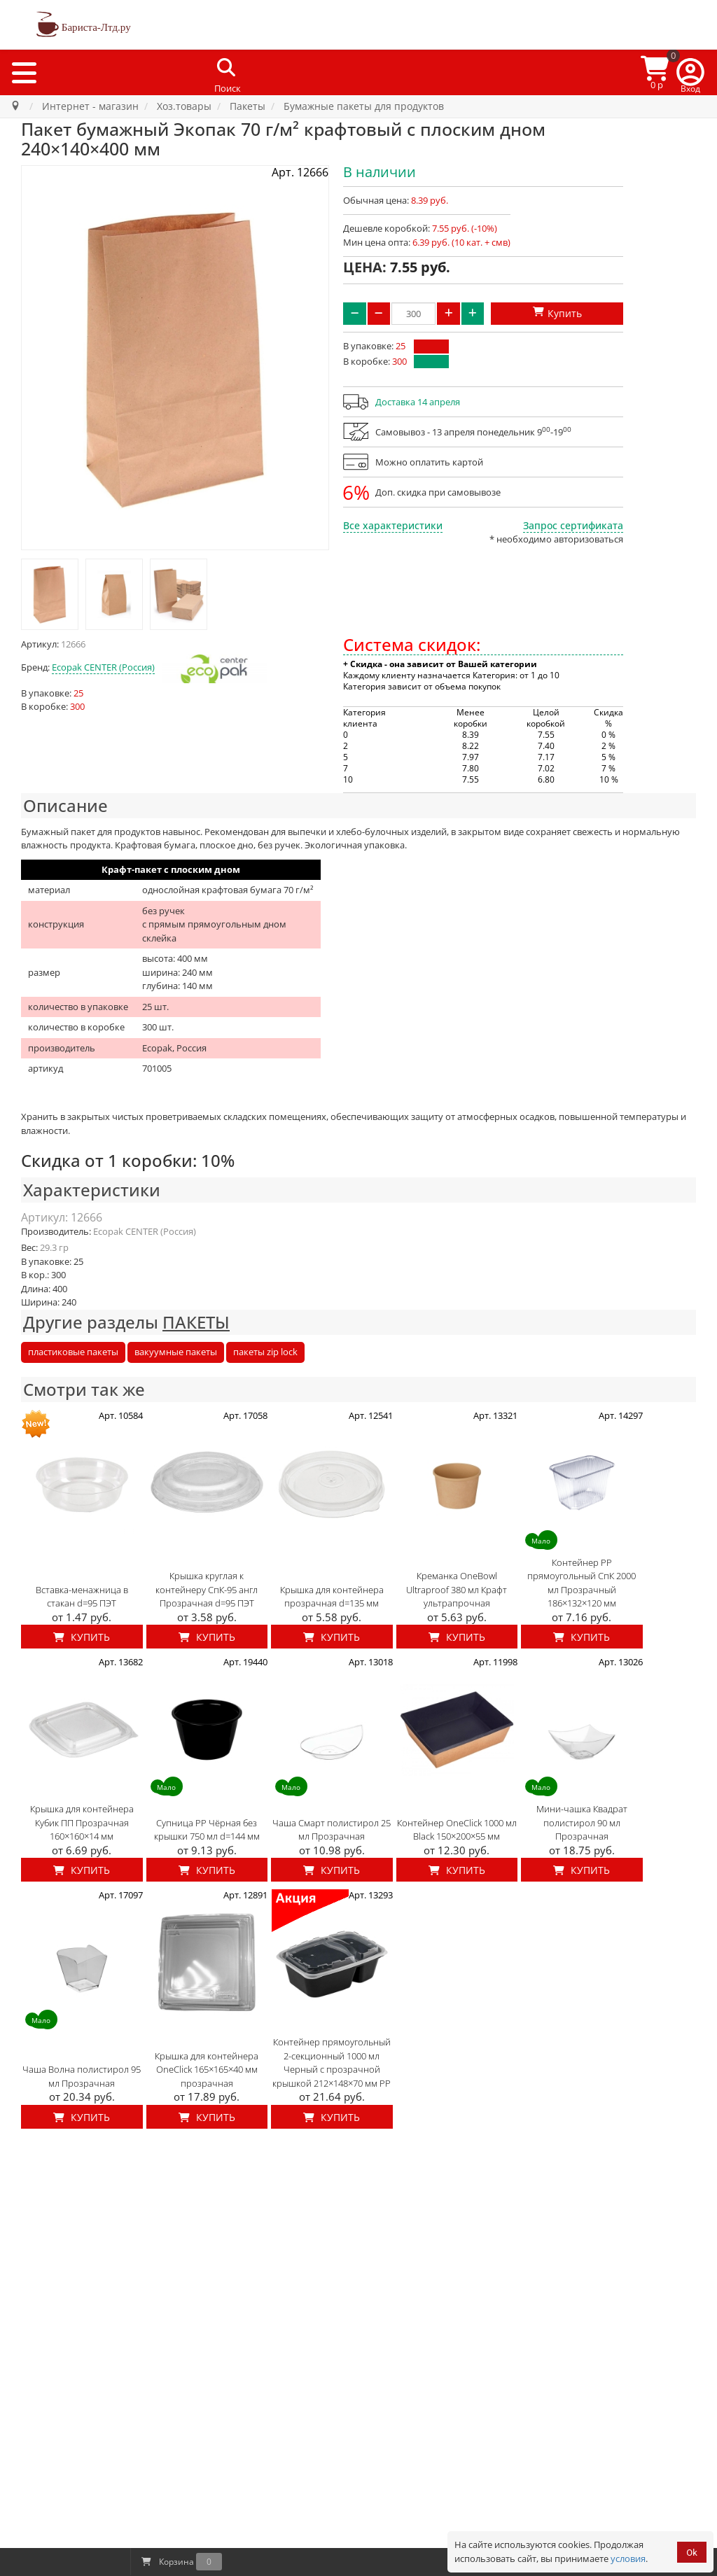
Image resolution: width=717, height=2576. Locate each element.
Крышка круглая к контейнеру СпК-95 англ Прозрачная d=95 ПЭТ (206, 1589)
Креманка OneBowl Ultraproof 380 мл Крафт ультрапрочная (456, 1589)
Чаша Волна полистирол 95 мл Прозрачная (81, 2076)
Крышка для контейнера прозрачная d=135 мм (332, 1596)
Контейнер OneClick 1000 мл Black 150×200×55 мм (457, 1829)
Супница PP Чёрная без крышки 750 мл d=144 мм (207, 1829)
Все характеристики (393, 525)
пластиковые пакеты (73, 1351)
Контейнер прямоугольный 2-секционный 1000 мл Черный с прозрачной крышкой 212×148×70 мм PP (331, 2063)
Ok (691, 2552)
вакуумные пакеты (175, 1351)
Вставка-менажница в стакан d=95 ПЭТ (82, 1596)
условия (628, 2558)
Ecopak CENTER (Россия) (103, 667)
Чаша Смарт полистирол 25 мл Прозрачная (331, 1829)
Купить (81, 1637)
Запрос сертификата (573, 525)
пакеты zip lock (265, 1351)
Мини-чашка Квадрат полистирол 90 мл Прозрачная (581, 1822)
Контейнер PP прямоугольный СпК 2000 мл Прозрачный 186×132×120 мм (581, 1583)
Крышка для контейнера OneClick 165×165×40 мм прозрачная (206, 2070)
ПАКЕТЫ (196, 1322)
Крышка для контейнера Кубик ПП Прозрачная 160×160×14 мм (82, 1822)
